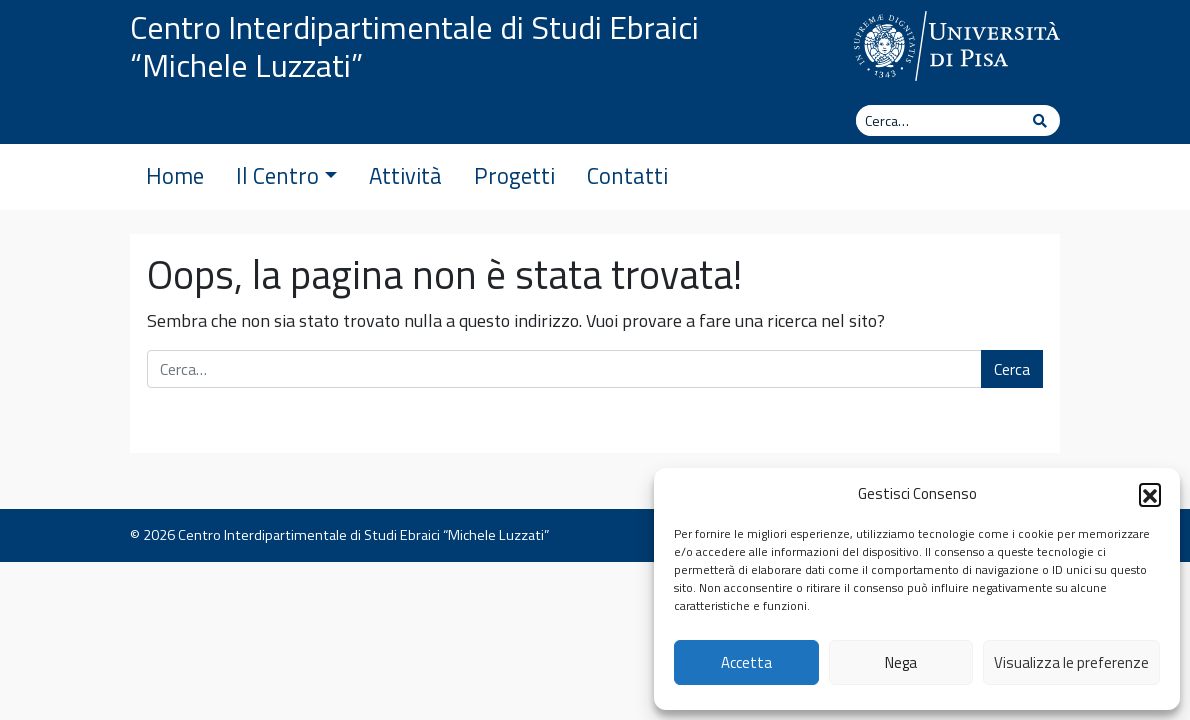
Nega (901, 662)
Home (175, 176)
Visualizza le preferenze (1071, 662)
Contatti (627, 176)
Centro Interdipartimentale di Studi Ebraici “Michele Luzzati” (414, 46)
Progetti (514, 176)
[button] (1150, 494)
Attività (405, 176)
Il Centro (286, 176)
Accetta (746, 662)
